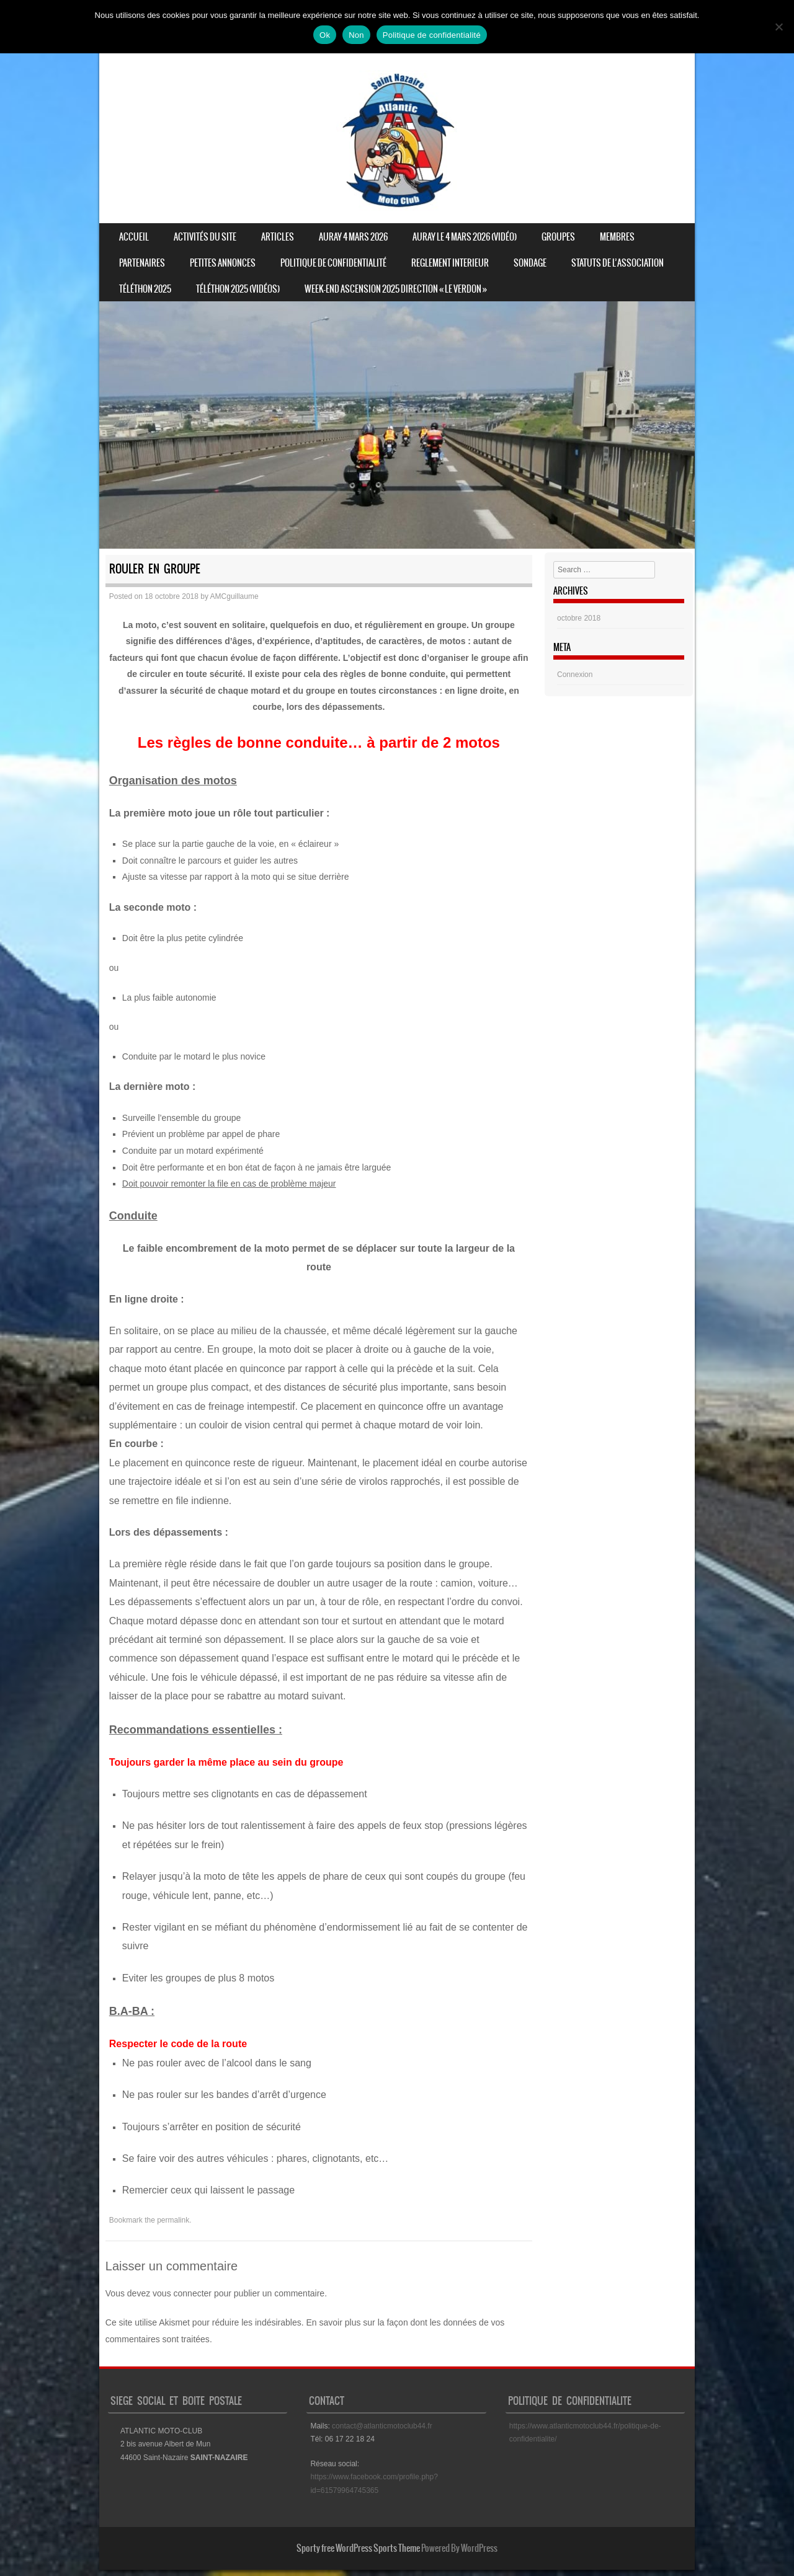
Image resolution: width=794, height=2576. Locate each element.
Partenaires (142, 263)
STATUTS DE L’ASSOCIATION (617, 263)
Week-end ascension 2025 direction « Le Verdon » (396, 289)
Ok (324, 35)
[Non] (778, 26)
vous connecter (182, 2293)
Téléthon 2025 (145, 289)
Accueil (134, 237)
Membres (617, 237)
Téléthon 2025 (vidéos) (238, 289)
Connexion (574, 674)
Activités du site (205, 237)
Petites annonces (223, 263)
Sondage (530, 263)
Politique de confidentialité (333, 263)
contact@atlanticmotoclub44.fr (382, 2426)
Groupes (558, 237)
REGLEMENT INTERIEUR (450, 263)
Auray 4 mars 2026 (353, 237)
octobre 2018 (578, 618)
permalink (173, 2220)
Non (356, 35)
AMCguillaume (234, 596)
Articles (277, 237)
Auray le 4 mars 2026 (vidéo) (465, 237)
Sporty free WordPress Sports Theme (358, 2548)
